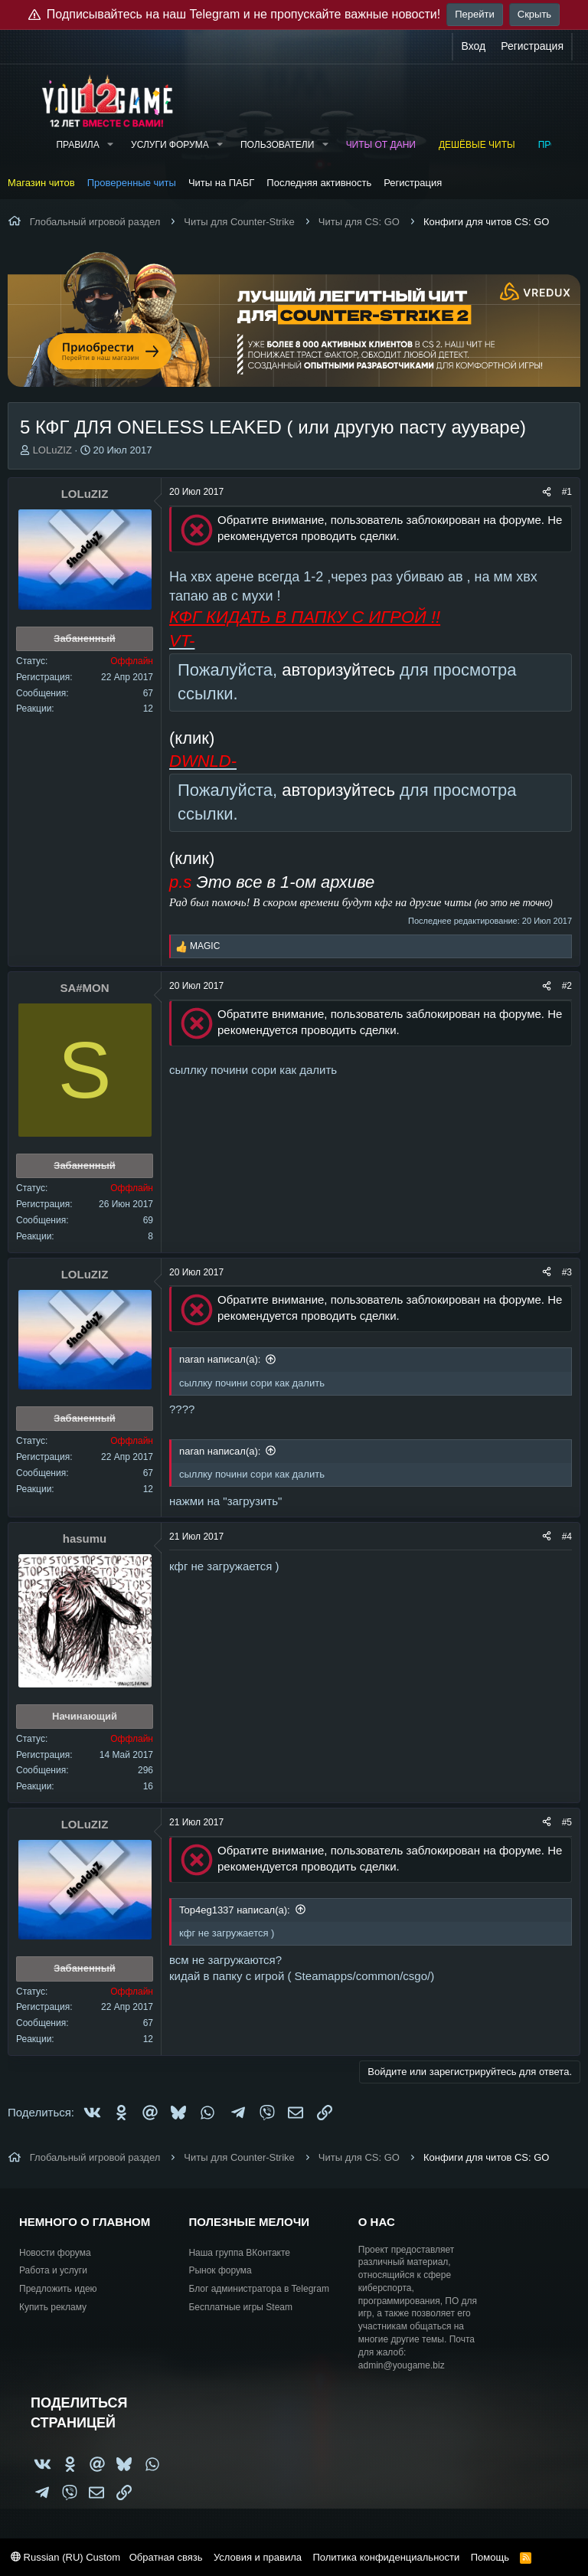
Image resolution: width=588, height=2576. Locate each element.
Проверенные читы (131, 182)
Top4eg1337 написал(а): (234, 1910)
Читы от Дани (381, 144)
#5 (567, 1822)
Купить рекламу (53, 2307)
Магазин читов (41, 182)
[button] (110, 145)
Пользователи (277, 144)
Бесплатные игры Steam (240, 2307)
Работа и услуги (53, 2270)
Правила (77, 144)
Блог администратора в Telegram (258, 2288)
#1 (567, 491)
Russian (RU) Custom (65, 2557)
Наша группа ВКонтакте (239, 2252)
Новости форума (55, 2252)
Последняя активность (318, 182)
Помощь (490, 2557)
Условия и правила (258, 2557)
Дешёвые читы (477, 144)
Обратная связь (166, 2557)
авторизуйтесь (338, 669)
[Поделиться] (547, 492)
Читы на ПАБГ (221, 182)
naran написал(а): (219, 1359)
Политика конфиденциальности (385, 2557)
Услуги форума (170, 144)
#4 (567, 1536)
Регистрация (413, 182)
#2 (567, 985)
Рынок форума (219, 2270)
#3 (567, 1272)
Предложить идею (58, 2288)
